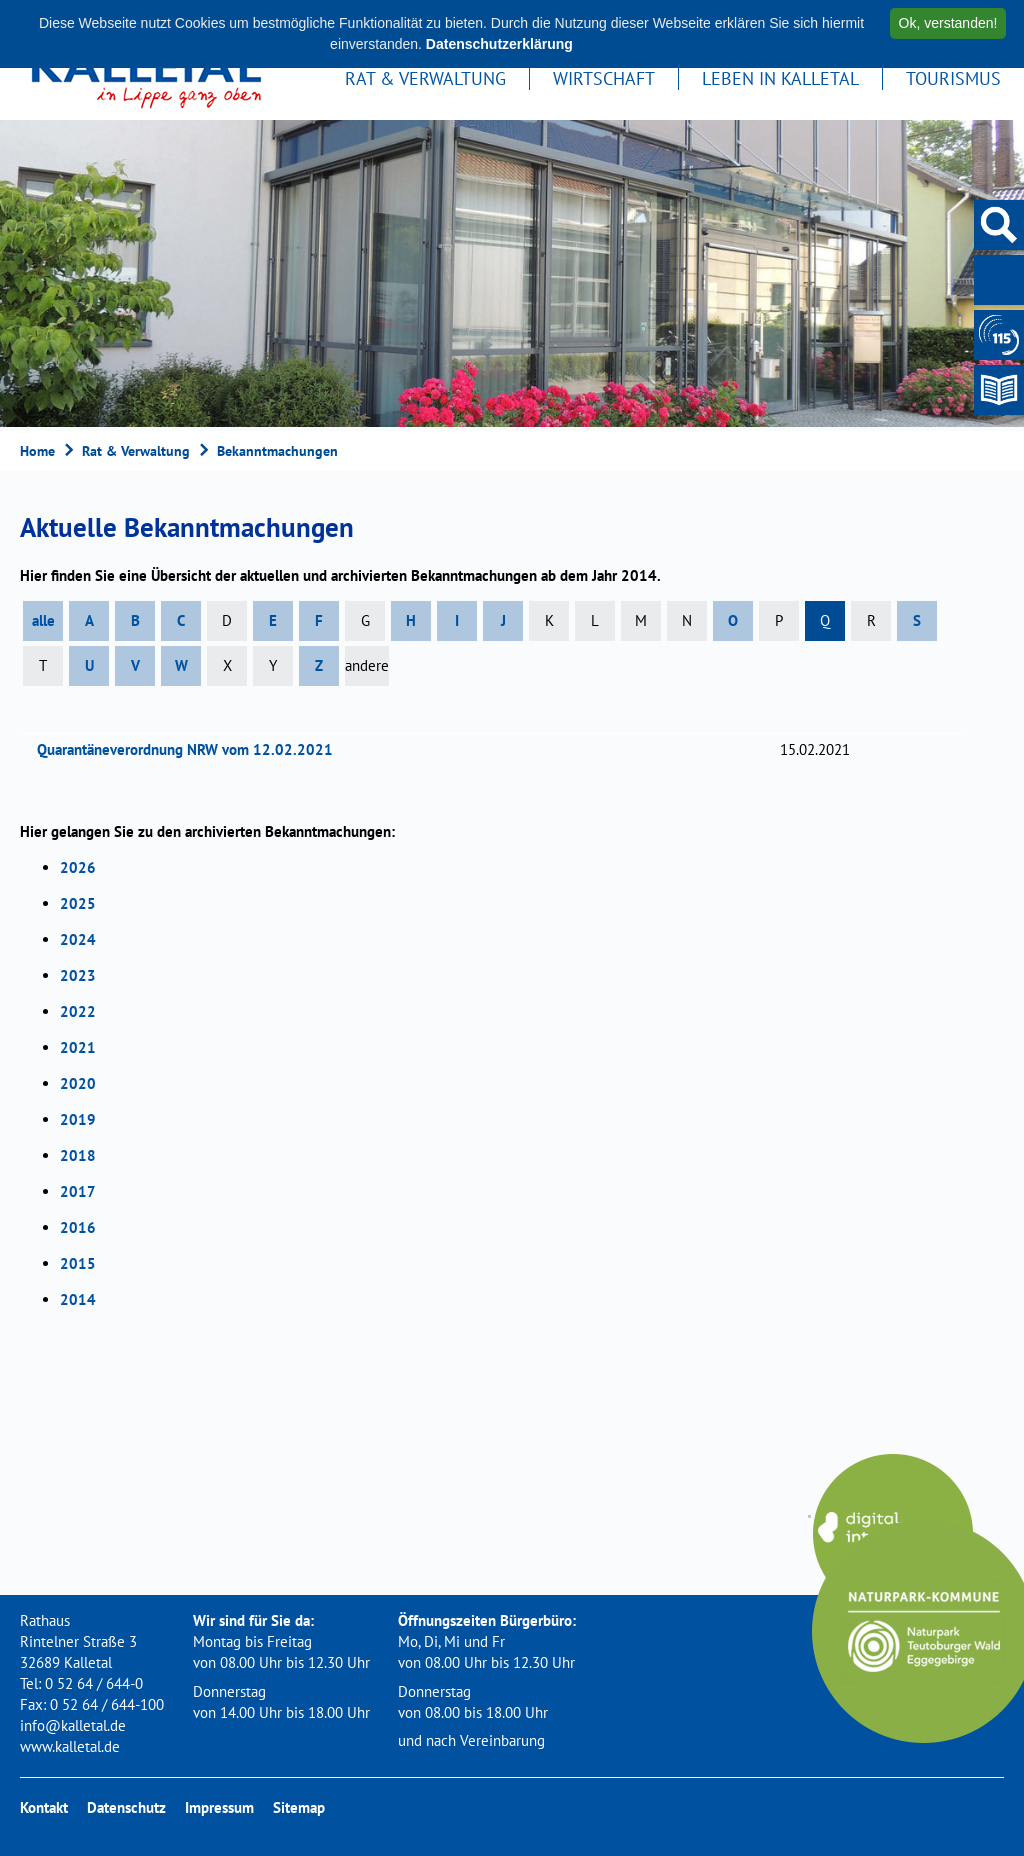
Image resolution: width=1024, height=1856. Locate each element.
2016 (78, 1227)
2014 (78, 1299)
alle (43, 620)
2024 (78, 939)
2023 (78, 975)
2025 (78, 903)
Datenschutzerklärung (499, 44)
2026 (78, 867)
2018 (78, 1155)
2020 (78, 1083)
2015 (78, 1263)
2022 (78, 1011)
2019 (78, 1119)
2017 (78, 1191)
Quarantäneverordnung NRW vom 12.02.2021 (191, 749)
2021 (78, 1047)
